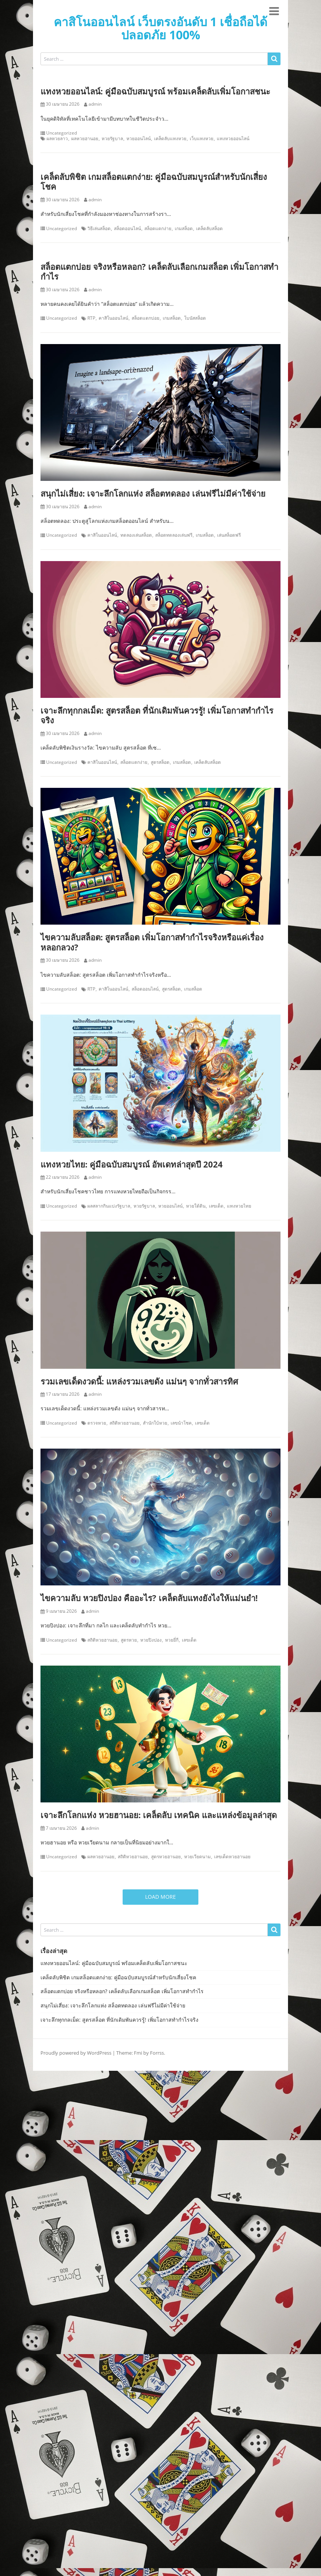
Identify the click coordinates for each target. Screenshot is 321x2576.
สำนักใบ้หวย (155, 1423)
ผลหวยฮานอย (84, 138)
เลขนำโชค (181, 1423)
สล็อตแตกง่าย (157, 228)
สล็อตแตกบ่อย (145, 318)
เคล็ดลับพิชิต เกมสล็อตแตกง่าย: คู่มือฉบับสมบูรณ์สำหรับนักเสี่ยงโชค (153, 181)
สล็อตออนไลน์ (127, 228)
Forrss (157, 2052)
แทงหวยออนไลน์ (233, 138)
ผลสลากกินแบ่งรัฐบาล (108, 1206)
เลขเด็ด (216, 1206)
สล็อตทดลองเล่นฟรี (173, 535)
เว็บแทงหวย (201, 138)
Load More (160, 1896)
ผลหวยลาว (57, 138)
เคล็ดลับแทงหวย (170, 138)
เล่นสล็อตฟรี (229, 535)
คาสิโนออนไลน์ (113, 318)
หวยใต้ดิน (196, 1206)
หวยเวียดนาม (197, 1856)
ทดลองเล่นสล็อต (136, 535)
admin (95, 104)
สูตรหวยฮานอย (166, 1856)
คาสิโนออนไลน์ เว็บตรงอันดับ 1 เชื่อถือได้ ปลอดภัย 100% (160, 28)
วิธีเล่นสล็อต (99, 228)
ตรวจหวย (96, 1423)
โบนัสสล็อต (195, 318)
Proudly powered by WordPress (75, 2052)
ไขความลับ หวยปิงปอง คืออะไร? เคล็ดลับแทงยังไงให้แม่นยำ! (149, 1597)
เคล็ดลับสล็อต (209, 228)
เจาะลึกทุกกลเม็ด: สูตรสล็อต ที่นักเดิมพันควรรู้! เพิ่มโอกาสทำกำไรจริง (156, 715)
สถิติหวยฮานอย (125, 1423)
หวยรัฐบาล (112, 138)
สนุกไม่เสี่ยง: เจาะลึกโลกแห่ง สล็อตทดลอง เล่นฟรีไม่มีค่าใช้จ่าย (153, 493)
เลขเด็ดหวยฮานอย (232, 1856)
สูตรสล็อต (160, 762)
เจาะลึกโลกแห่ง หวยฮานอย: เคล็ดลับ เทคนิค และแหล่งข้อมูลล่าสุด (158, 1814)
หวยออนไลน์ (138, 138)
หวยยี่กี (171, 1640)
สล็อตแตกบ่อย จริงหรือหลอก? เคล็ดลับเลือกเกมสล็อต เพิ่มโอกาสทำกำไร (159, 271)
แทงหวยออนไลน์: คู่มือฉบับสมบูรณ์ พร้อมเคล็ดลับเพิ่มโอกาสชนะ (155, 91)
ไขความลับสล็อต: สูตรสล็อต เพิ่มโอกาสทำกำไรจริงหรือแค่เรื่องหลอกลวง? (152, 941)
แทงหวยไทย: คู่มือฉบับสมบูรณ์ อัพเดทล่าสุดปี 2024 (131, 1164)
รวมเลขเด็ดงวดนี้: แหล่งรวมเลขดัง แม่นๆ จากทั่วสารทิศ (139, 1381)
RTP (91, 318)
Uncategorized (61, 133)
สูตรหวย (129, 1640)
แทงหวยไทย (239, 1206)
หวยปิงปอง (151, 1640)
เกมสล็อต (184, 228)
